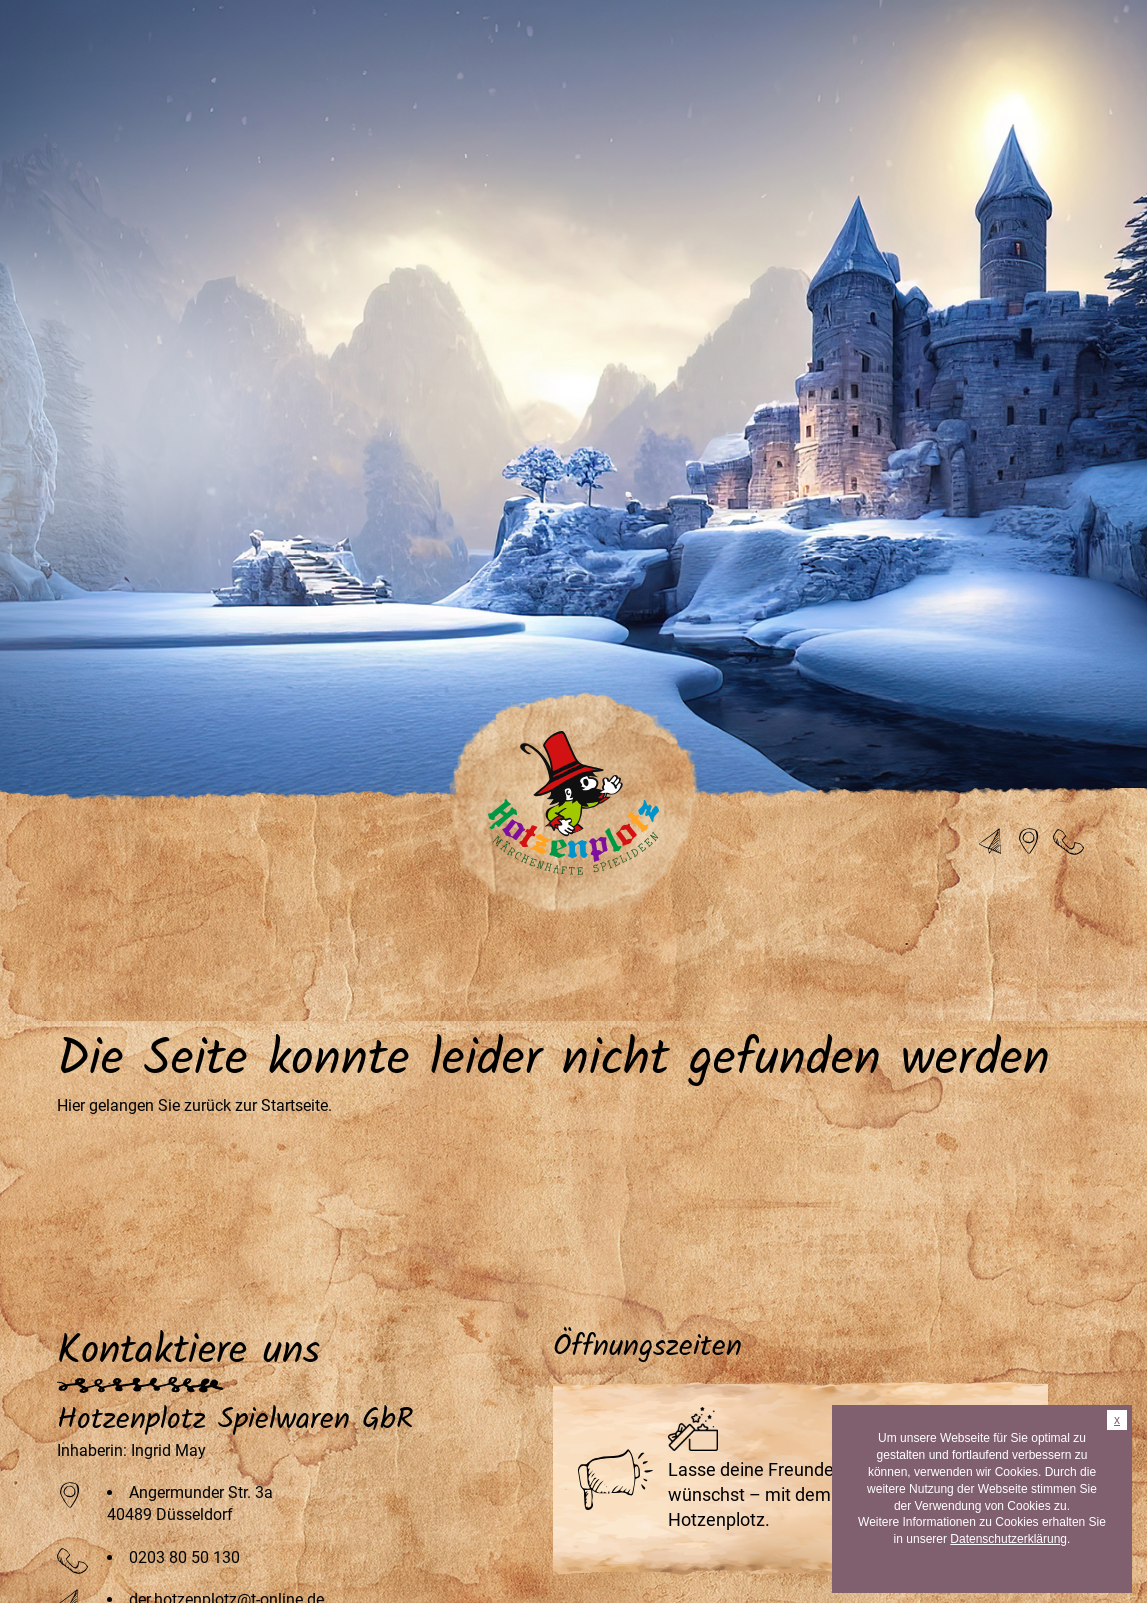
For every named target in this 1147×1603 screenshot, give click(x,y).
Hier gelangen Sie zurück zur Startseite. (194, 1105)
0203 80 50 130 (184, 1557)
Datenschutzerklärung (1008, 1539)
